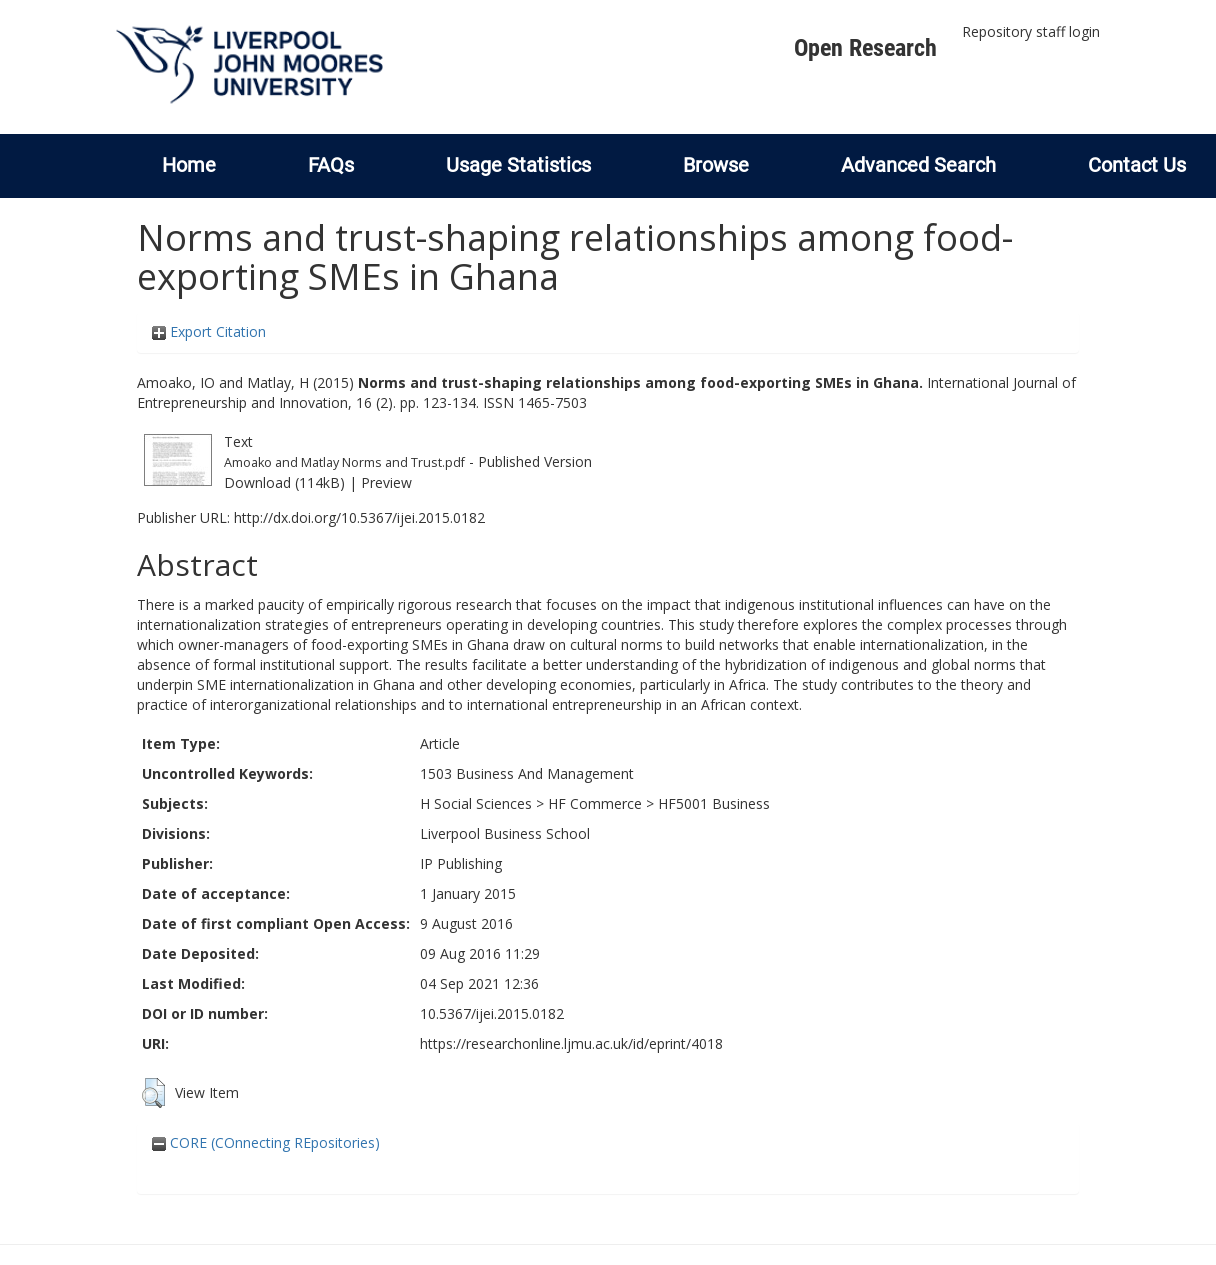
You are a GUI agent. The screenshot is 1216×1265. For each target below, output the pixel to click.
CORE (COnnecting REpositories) (266, 1142)
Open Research (865, 48)
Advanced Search (918, 165)
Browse (716, 165)
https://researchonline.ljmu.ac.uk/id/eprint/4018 (571, 1043)
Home (189, 165)
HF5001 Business (714, 803)
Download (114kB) (284, 482)
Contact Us (1137, 165)
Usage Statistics (518, 165)
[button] (153, 1093)
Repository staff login (1031, 31)
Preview (386, 482)
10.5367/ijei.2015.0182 (492, 1013)
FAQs (331, 165)
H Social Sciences (476, 803)
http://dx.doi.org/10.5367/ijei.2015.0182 (359, 517)
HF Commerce (595, 803)
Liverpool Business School (505, 833)
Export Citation (209, 331)
